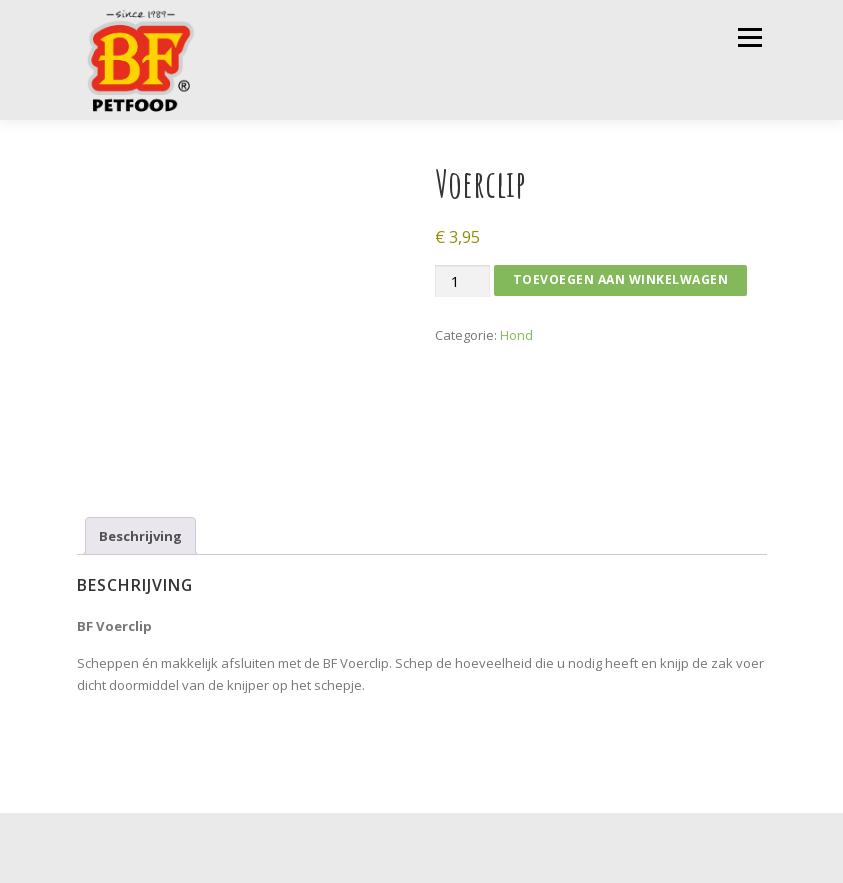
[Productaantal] (462, 281)
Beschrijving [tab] (140, 536)
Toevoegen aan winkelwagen (621, 279)
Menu (749, 37)
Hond (516, 335)
